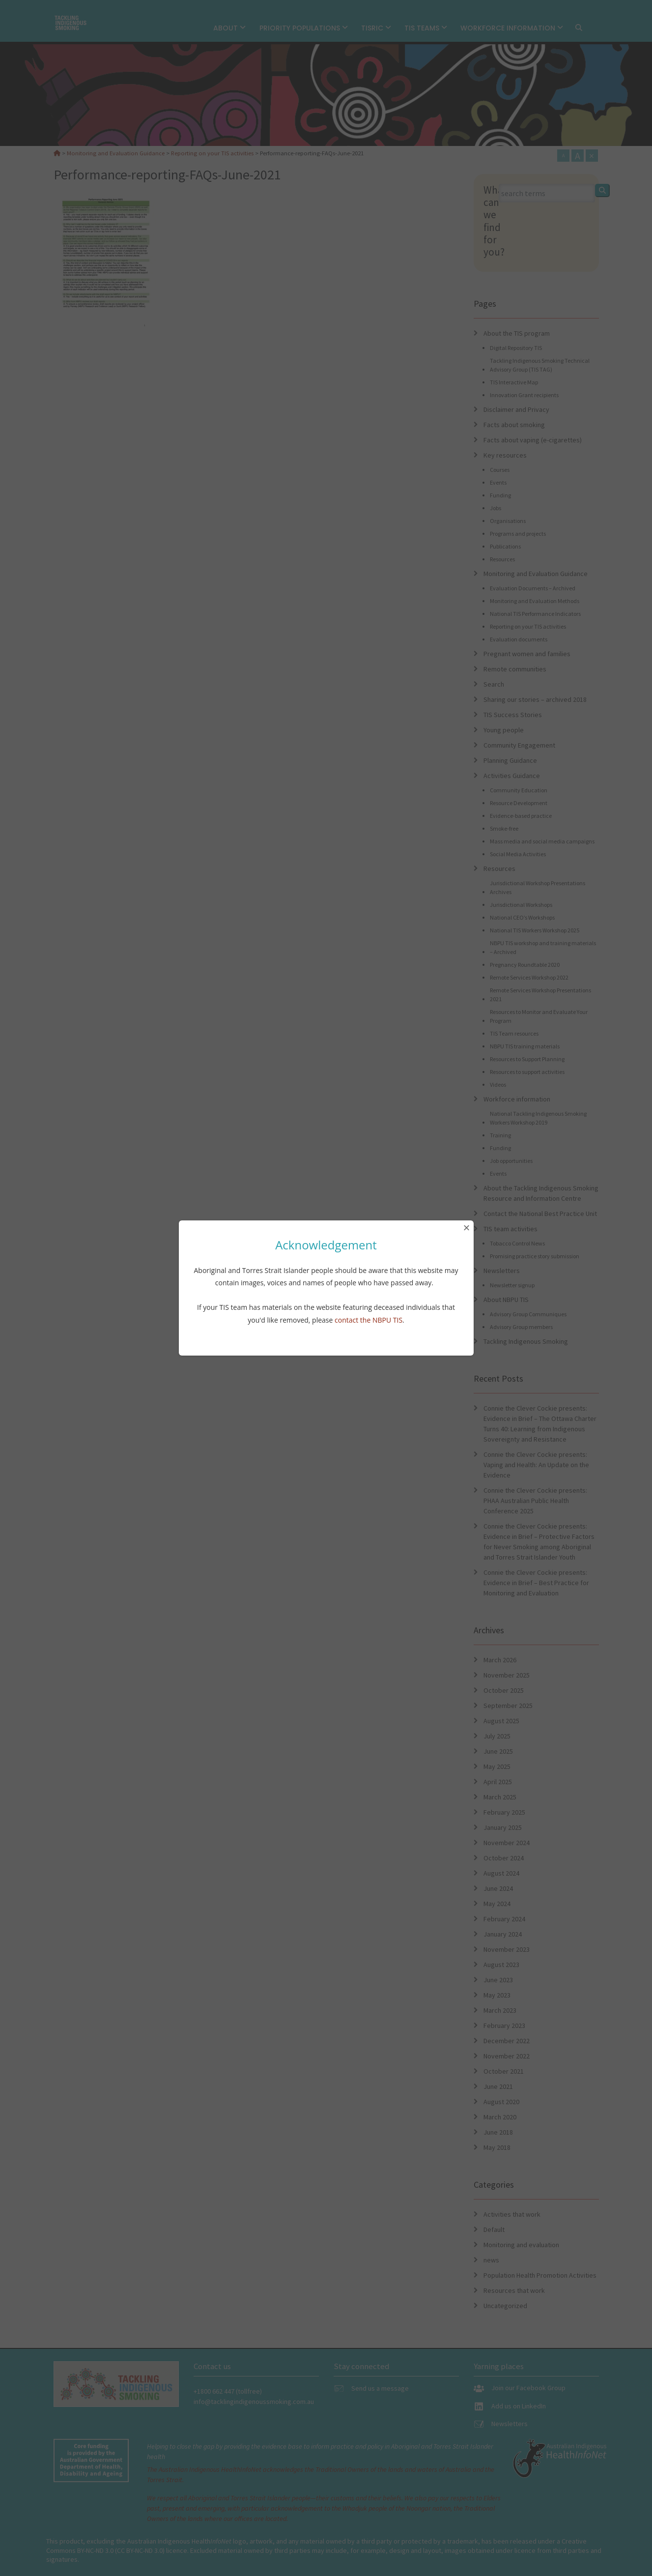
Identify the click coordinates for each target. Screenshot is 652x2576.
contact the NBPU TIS (368, 1320)
